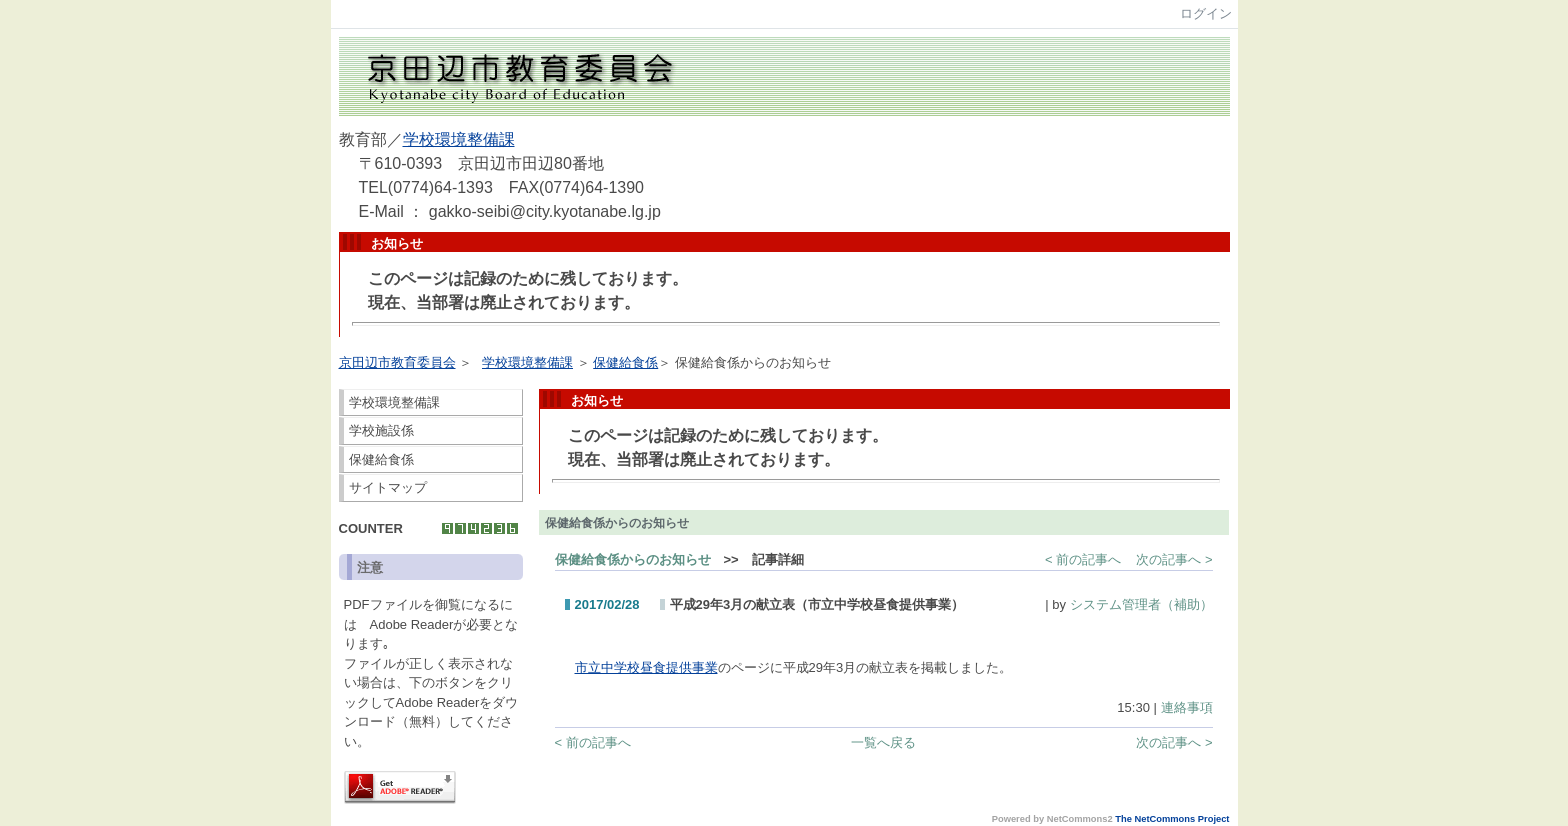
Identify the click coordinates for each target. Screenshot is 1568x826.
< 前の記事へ (1083, 559)
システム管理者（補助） (1141, 604)
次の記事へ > (1174, 559)
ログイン (1206, 13)
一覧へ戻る (883, 742)
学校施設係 (381, 430)
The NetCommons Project (1172, 819)
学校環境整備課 (459, 139)
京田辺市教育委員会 (397, 362)
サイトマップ (388, 487)
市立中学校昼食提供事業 (646, 667)
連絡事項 (1187, 707)
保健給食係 (625, 362)
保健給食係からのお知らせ (633, 559)
